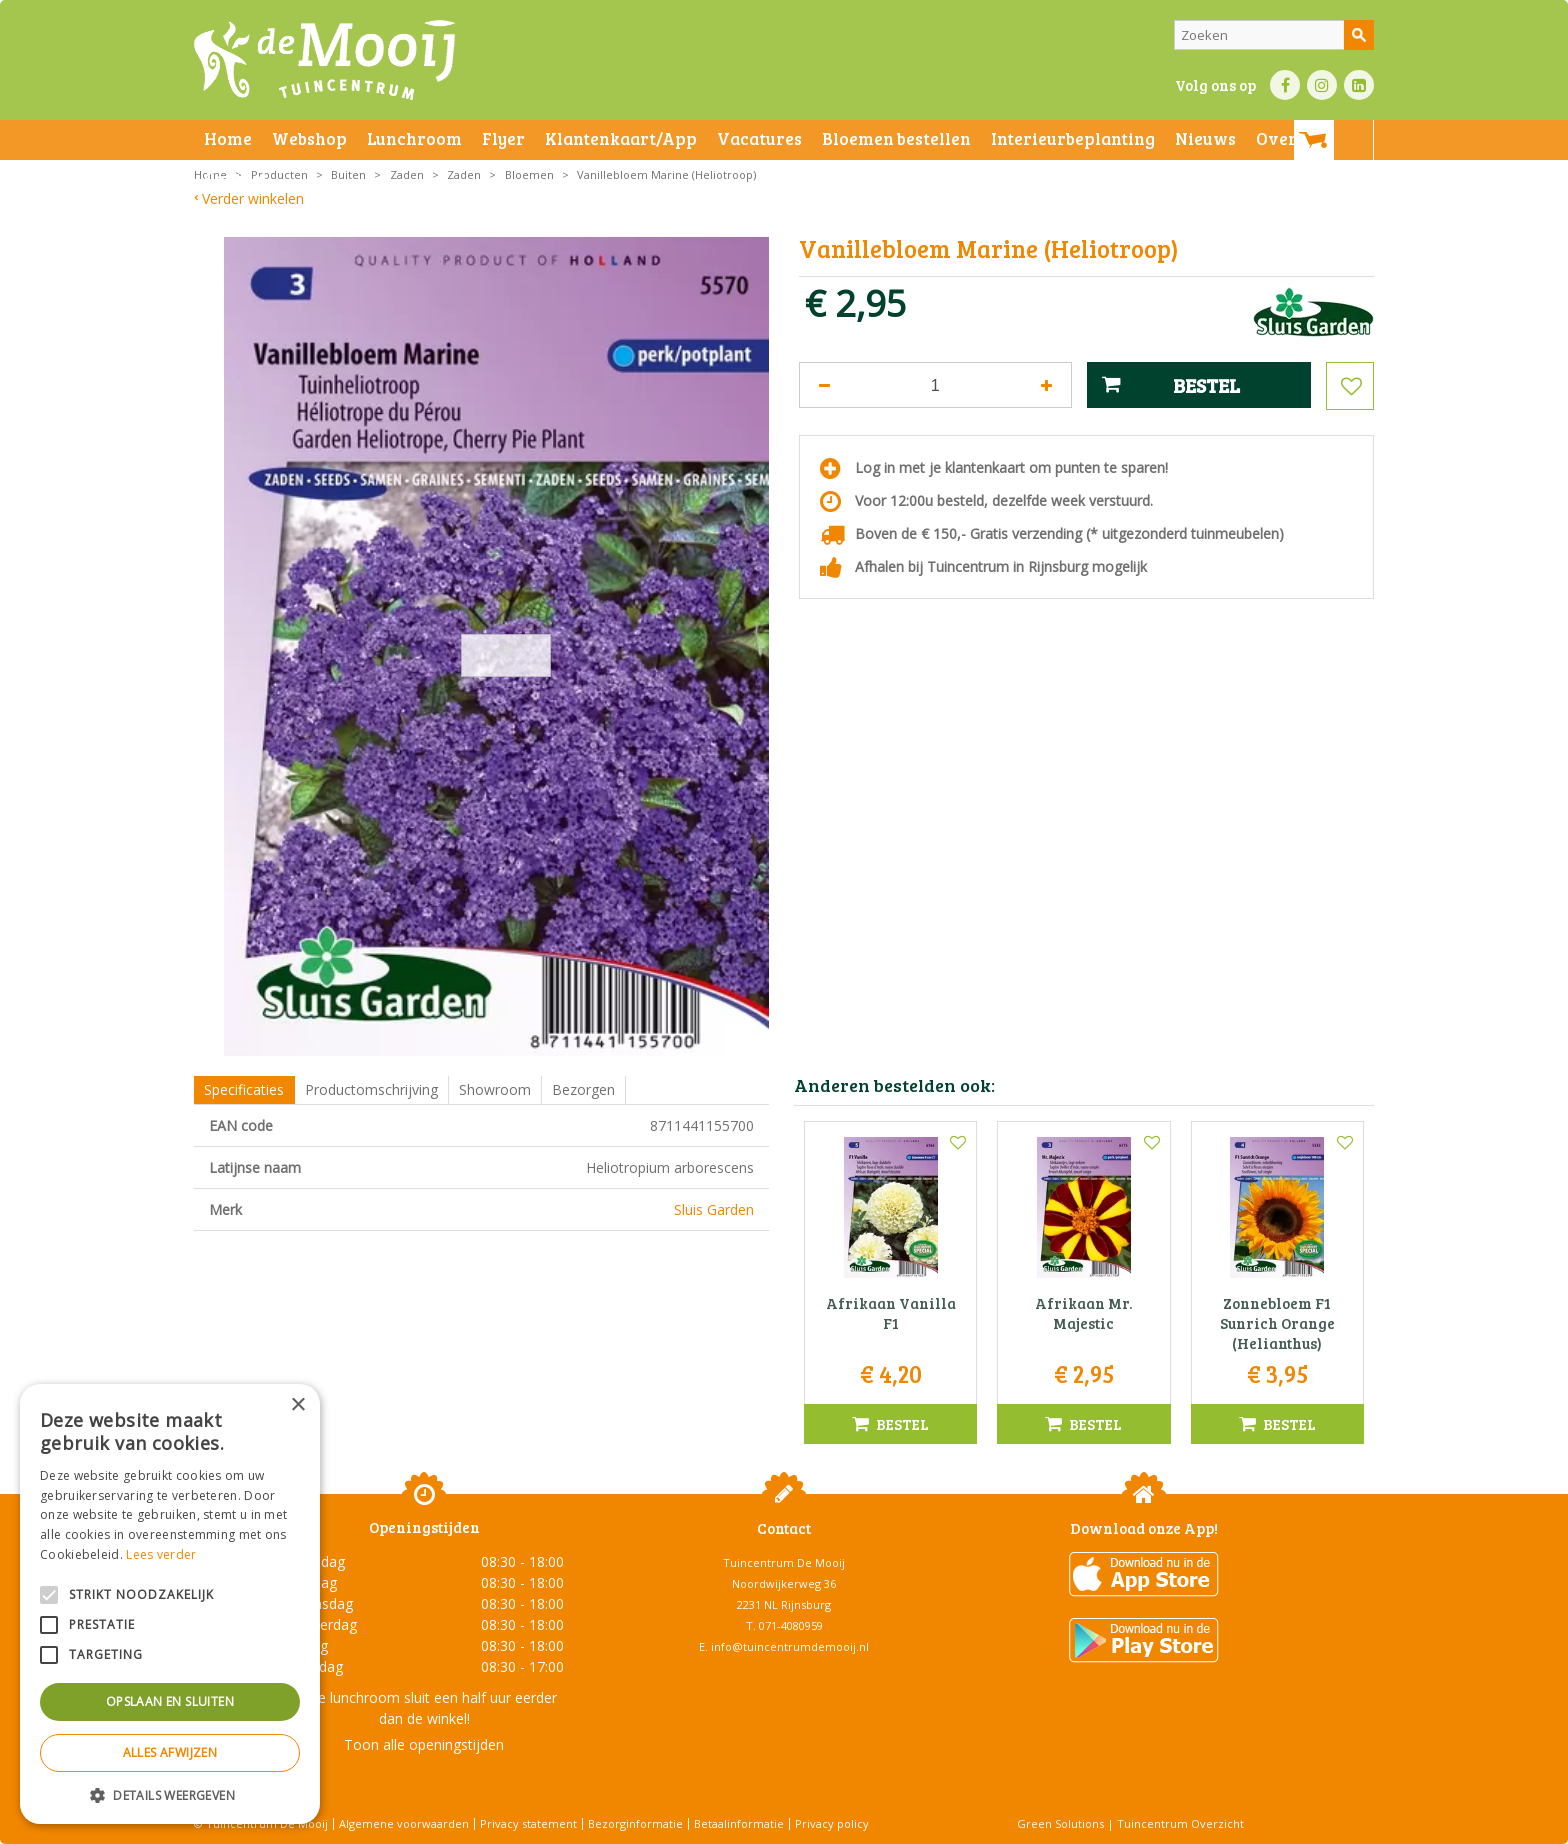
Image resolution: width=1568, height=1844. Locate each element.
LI (1359, 85)
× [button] (297, 1405)
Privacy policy (832, 1823)
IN (1322, 85)
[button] (170, 1794)
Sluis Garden (714, 1209)
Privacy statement (528, 1823)
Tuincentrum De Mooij (784, 1562)
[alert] (170, 1604)
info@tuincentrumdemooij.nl (790, 1646)
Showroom (495, 1089)
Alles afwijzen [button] (170, 1752)
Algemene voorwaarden (404, 1823)
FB (1285, 85)
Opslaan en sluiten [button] (170, 1701)
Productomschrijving (371, 1089)
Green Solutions (1060, 1823)
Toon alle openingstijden (424, 1744)
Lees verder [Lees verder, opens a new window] (161, 1554)
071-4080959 (791, 1625)
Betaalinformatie (739, 1823)
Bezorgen (583, 1089)
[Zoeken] (1274, 35)
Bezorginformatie (635, 1823)
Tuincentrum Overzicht (1180, 1823)
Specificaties (244, 1089)
